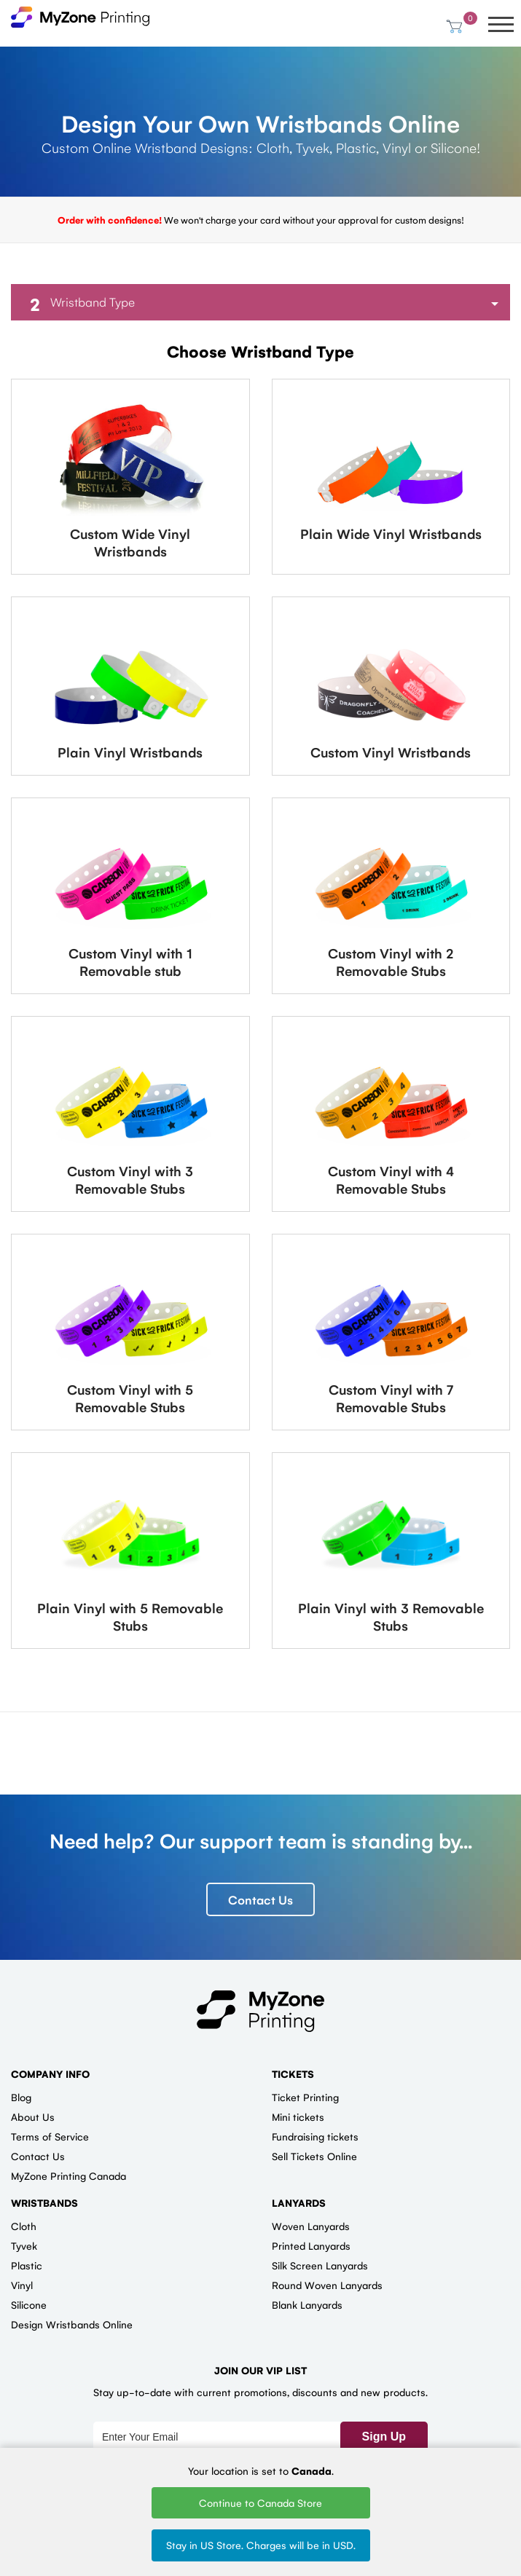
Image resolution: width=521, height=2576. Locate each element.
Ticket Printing (305, 2097)
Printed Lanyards (311, 2246)
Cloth (23, 2226)
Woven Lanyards (311, 2226)
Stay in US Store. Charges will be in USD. (261, 2544)
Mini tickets (298, 2117)
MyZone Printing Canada (68, 2176)
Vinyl (22, 2285)
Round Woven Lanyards (327, 2285)
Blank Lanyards (307, 2305)
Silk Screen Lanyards (320, 2265)
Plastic (26, 2265)
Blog (21, 2097)
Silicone (29, 2305)
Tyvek (24, 2246)
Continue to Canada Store (260, 2502)
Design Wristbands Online (72, 2324)
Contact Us (260, 1899)
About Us (33, 2117)
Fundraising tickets (315, 2136)
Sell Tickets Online (314, 2156)
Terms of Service (50, 2136)
